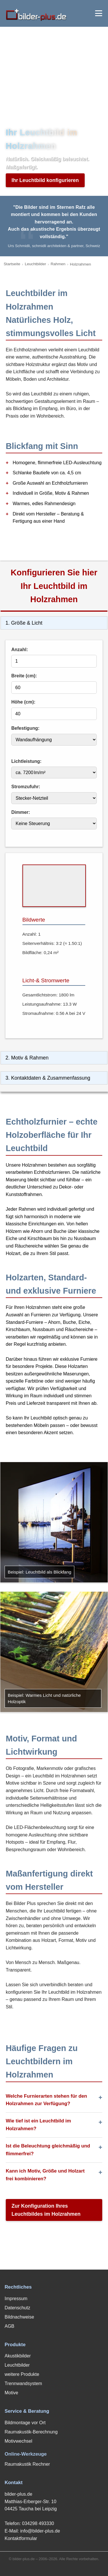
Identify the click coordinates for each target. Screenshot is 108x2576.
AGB (9, 2326)
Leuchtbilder (35, 264)
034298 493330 (38, 2523)
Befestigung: (25, 728)
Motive (11, 2392)
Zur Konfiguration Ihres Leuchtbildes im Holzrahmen (46, 2210)
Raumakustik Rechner (27, 2464)
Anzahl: (19, 649)
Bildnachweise (19, 2317)
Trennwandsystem (23, 2383)
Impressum (16, 2298)
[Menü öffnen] (98, 13)
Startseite (12, 264)
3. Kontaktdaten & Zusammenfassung (47, 1078)
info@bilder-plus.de (40, 2530)
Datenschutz (17, 2307)
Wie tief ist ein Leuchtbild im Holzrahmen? (38, 2124)
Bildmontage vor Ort (25, 2422)
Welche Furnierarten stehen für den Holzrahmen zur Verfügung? (46, 2100)
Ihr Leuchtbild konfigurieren (45, 180)
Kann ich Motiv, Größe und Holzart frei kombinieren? (45, 2174)
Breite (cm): (24, 675)
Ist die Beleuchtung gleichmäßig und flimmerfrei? (48, 2149)
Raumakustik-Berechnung (31, 2431)
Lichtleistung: (26, 761)
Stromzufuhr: (25, 786)
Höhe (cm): (23, 702)
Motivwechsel (18, 2441)
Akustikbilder (18, 2355)
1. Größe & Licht (23, 623)
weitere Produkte (22, 2374)
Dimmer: (20, 812)
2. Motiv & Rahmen (27, 1058)
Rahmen (58, 264)
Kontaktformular (21, 2538)
